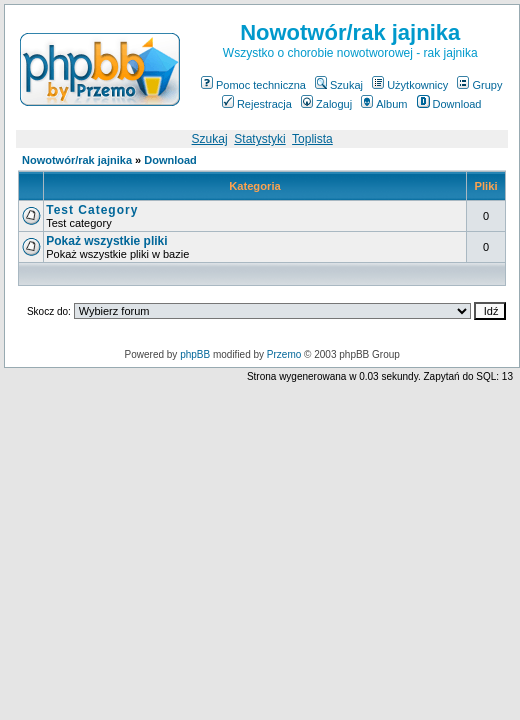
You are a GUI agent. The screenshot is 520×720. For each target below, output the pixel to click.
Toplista (312, 139)
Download (449, 104)
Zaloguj (326, 104)
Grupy (479, 85)
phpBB (195, 354)
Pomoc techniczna (253, 85)
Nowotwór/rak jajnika (77, 160)
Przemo (284, 354)
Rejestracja (257, 104)
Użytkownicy (410, 85)
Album (384, 104)
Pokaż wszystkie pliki (106, 241)
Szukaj (339, 85)
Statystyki (259, 139)
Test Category (92, 210)
